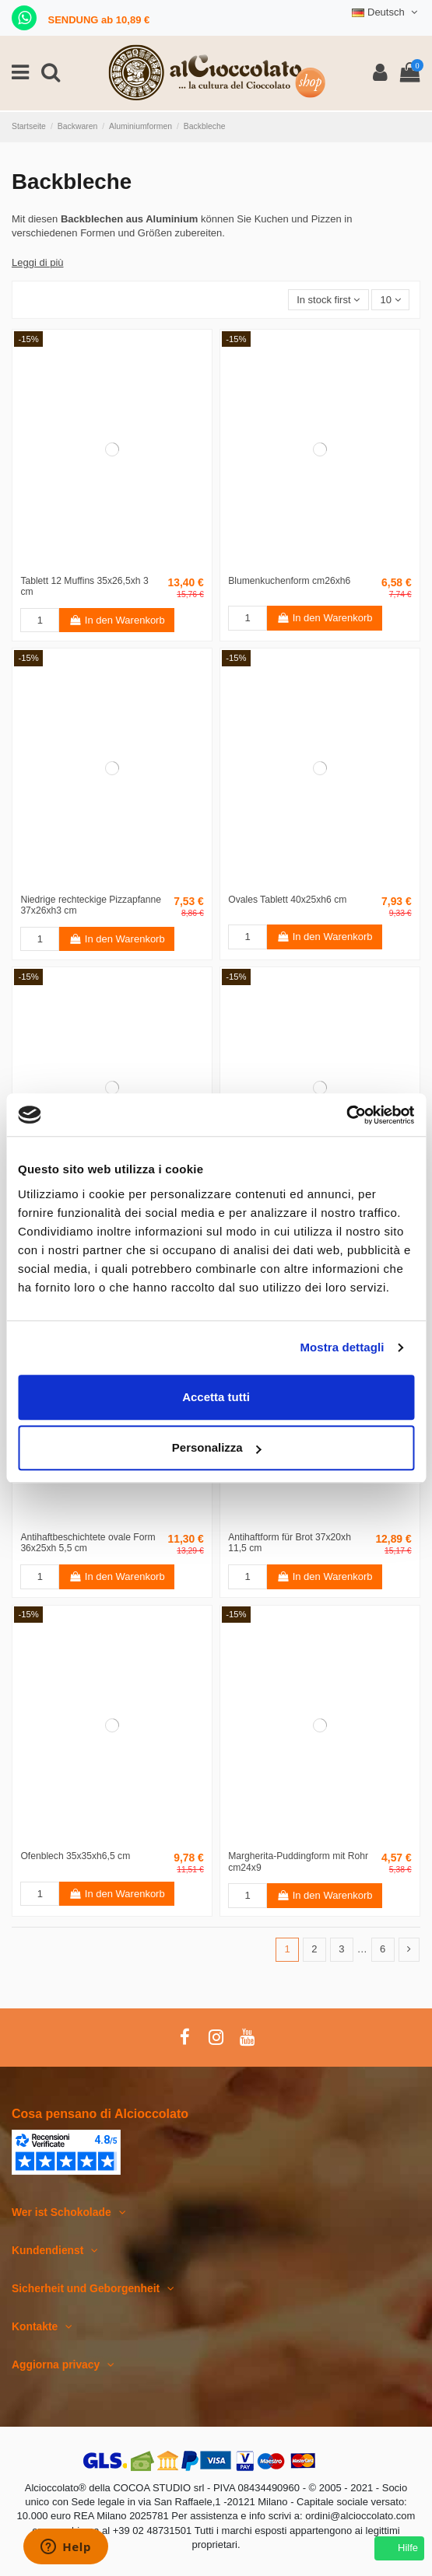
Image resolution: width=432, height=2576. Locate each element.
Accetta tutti (216, 1396)
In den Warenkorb (117, 620)
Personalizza (217, 1447)
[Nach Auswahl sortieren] (328, 299)
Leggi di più (38, 262)
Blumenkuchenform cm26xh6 (289, 580)
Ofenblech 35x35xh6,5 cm (75, 1856)
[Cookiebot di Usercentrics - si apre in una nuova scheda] (346, 1115)
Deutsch (386, 12)
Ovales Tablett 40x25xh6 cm (287, 899)
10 (391, 300)
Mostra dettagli (342, 1347)
